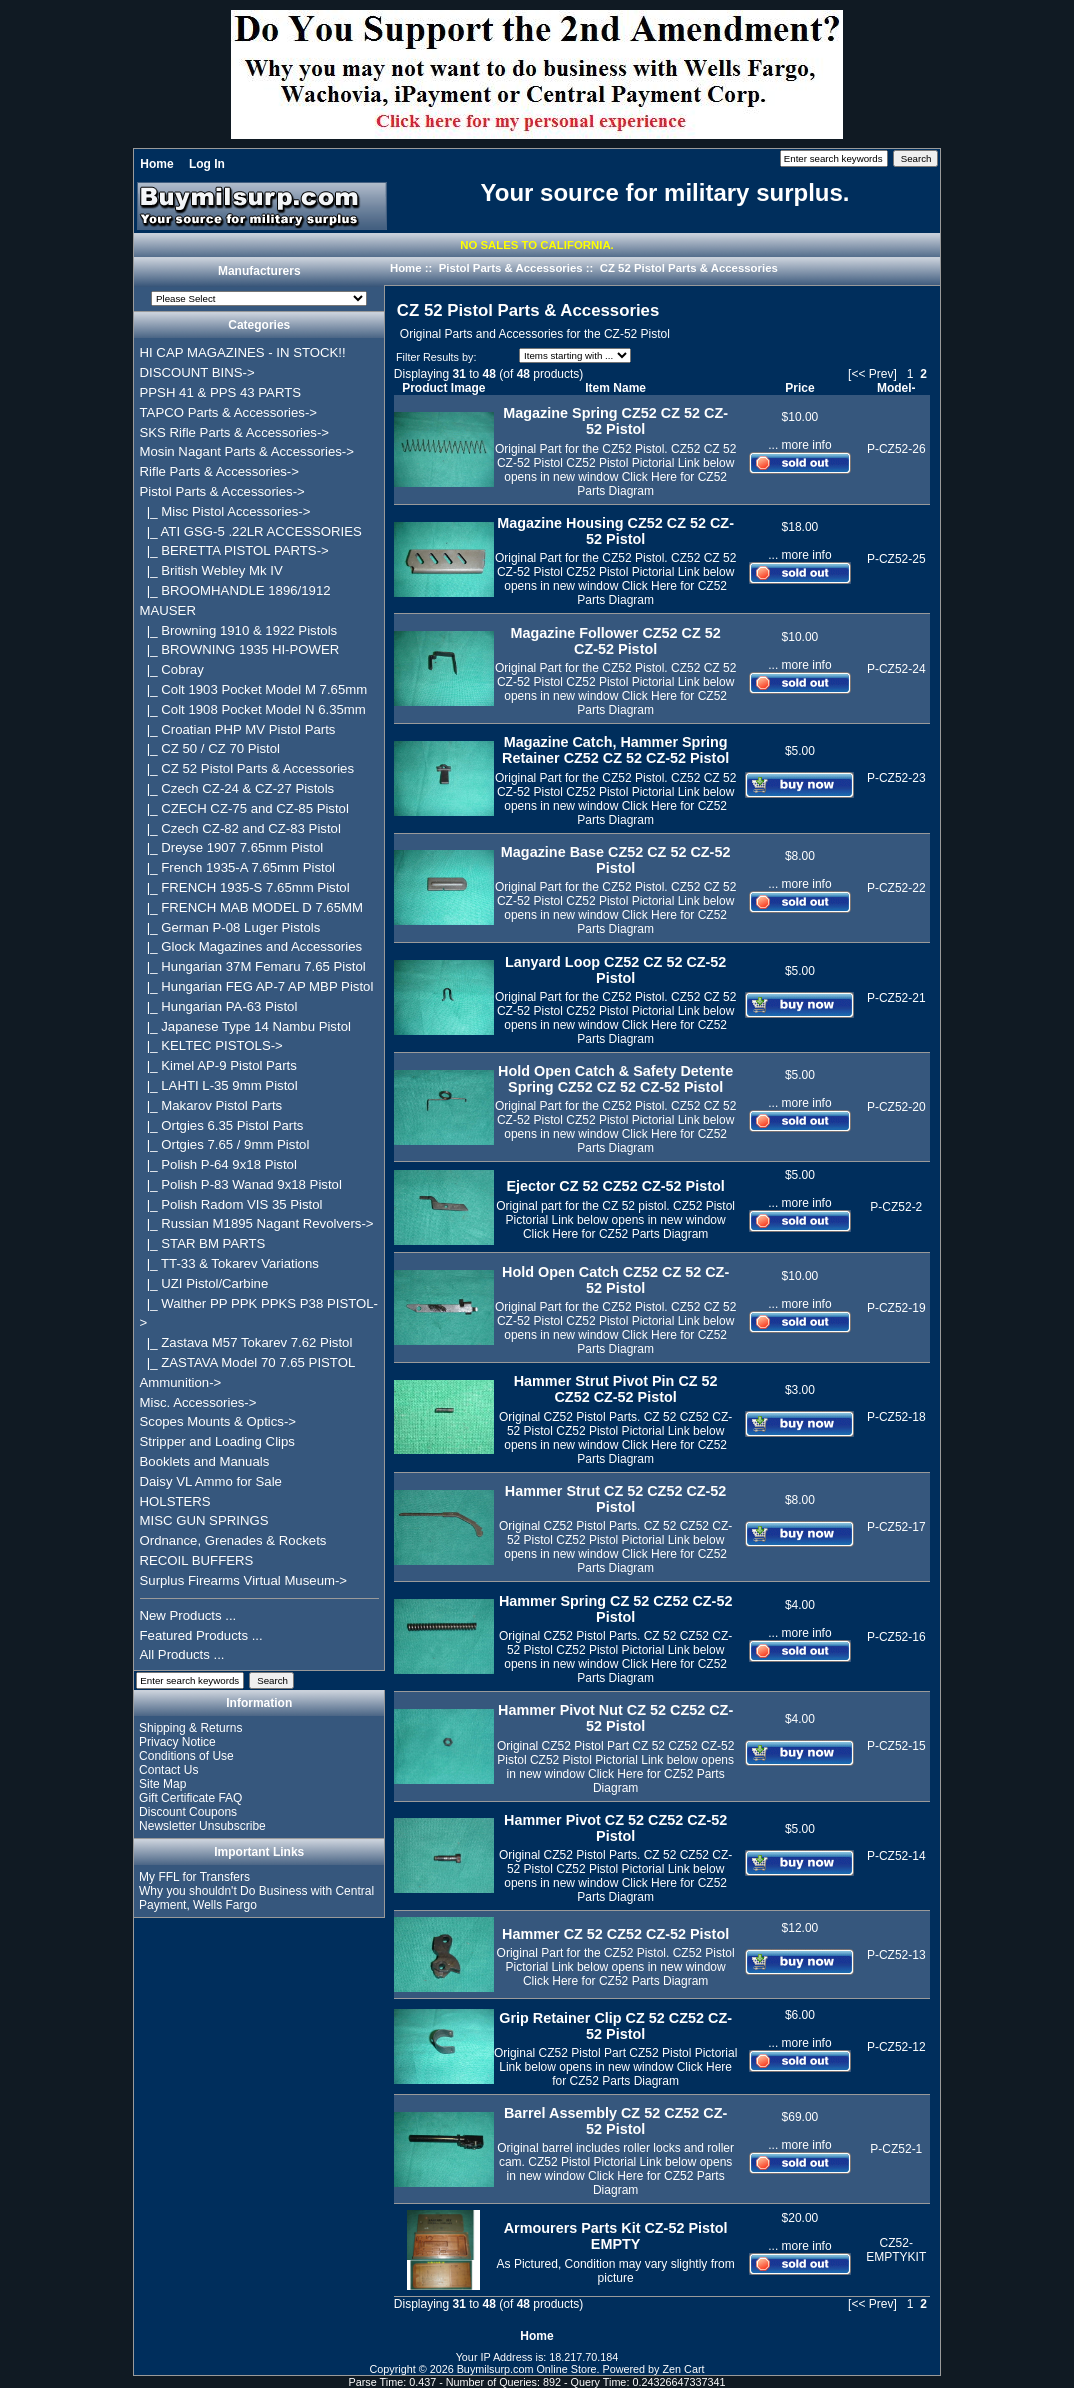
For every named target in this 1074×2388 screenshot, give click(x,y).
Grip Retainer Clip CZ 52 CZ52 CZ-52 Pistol (615, 2026)
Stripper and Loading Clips (217, 1441)
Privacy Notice (177, 1742)
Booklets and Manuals (205, 1461)
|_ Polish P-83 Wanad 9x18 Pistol (241, 1184)
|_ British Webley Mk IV (211, 570)
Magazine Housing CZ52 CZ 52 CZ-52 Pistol (615, 531)
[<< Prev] (872, 374)
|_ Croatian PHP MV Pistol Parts (238, 729)
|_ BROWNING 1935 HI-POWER (240, 649)
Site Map (162, 1784)
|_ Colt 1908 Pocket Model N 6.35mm (253, 709)
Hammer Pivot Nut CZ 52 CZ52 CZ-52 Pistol (615, 1718)
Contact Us (168, 1770)
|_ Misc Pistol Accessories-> (225, 511)
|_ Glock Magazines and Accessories (251, 946)
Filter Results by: (436, 357)
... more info (799, 445)
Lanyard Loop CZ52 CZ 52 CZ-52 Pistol (616, 970)
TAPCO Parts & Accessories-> (228, 412)
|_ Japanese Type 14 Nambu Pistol (245, 1026)
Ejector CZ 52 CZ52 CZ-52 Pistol (615, 1186)
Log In (207, 164)
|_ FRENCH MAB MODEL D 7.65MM (252, 907)
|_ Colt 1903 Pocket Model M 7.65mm (254, 689)
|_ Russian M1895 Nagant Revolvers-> (257, 1223)
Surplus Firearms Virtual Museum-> (244, 1580)
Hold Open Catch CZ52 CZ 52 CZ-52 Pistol (615, 1280)
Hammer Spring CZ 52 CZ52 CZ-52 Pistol (616, 1609)
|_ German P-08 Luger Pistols (230, 927)
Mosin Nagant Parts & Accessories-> (247, 451)
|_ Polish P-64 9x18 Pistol (218, 1164)
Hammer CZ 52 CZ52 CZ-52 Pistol (615, 1934)
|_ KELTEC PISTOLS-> (211, 1045)
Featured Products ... (201, 1635)
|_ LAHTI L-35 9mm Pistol (219, 1085)
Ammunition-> (181, 1382)
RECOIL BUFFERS (197, 1560)
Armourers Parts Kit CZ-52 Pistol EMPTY (616, 2236)
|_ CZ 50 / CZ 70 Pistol (210, 748)
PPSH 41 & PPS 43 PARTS (221, 392)
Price (799, 388)
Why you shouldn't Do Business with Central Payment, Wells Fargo (256, 1898)
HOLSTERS (175, 1501)
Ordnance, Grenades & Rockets (233, 1540)
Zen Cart (684, 2369)
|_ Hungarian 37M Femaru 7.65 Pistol (253, 966)
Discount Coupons (188, 1812)
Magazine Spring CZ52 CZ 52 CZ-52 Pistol (615, 421)
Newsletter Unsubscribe (202, 1826)
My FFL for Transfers (194, 1877)
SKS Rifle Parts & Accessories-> (234, 432)
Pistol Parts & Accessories (511, 268)
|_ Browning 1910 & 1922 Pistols (239, 630)
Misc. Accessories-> (198, 1402)
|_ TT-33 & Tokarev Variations (229, 1263)
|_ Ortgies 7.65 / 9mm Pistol (225, 1144)
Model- (896, 388)
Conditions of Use (186, 1756)
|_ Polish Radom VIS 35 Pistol (231, 1204)
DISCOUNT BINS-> (197, 372)
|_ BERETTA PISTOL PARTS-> (234, 550)
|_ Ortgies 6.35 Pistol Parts (222, 1125)
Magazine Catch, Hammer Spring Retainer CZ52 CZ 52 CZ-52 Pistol (615, 750)
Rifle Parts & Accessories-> (219, 471)
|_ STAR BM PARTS (203, 1243)
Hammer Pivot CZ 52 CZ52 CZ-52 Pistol (615, 1828)
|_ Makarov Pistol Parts (211, 1105)
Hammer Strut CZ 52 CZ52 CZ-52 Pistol (616, 1499)
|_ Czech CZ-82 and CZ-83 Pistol (240, 828)
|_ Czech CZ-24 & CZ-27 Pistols (237, 788)
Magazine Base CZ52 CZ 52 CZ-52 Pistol (616, 860)
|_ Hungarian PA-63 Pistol (219, 1006)
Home (156, 164)
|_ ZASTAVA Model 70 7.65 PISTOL (248, 1362)
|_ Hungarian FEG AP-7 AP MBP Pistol (257, 986)
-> (222, 491)
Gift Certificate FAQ (190, 1798)
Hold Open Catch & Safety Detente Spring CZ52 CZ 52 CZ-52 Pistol (615, 1079)
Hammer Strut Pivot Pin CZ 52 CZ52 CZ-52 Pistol (616, 1389)
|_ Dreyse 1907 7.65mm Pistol (232, 847)
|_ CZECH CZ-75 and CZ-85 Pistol (244, 808)
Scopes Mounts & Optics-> (218, 1421)
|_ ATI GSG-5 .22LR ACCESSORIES (251, 531)
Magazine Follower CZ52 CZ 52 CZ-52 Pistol (615, 641)
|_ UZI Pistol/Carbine (204, 1283)
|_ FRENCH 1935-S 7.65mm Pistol (245, 887)
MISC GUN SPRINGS (204, 1520)
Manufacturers (259, 272)
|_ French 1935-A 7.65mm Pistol (237, 867)
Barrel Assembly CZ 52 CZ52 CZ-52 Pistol (615, 2121)
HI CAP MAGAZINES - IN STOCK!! (243, 352)
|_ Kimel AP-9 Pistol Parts (218, 1065)
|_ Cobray (172, 669)
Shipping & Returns (190, 1728)
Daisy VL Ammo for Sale (211, 1481)
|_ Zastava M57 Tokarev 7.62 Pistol (246, 1342)
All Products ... (182, 1654)
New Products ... (188, 1615)
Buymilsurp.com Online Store (527, 2369)
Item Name (615, 388)
